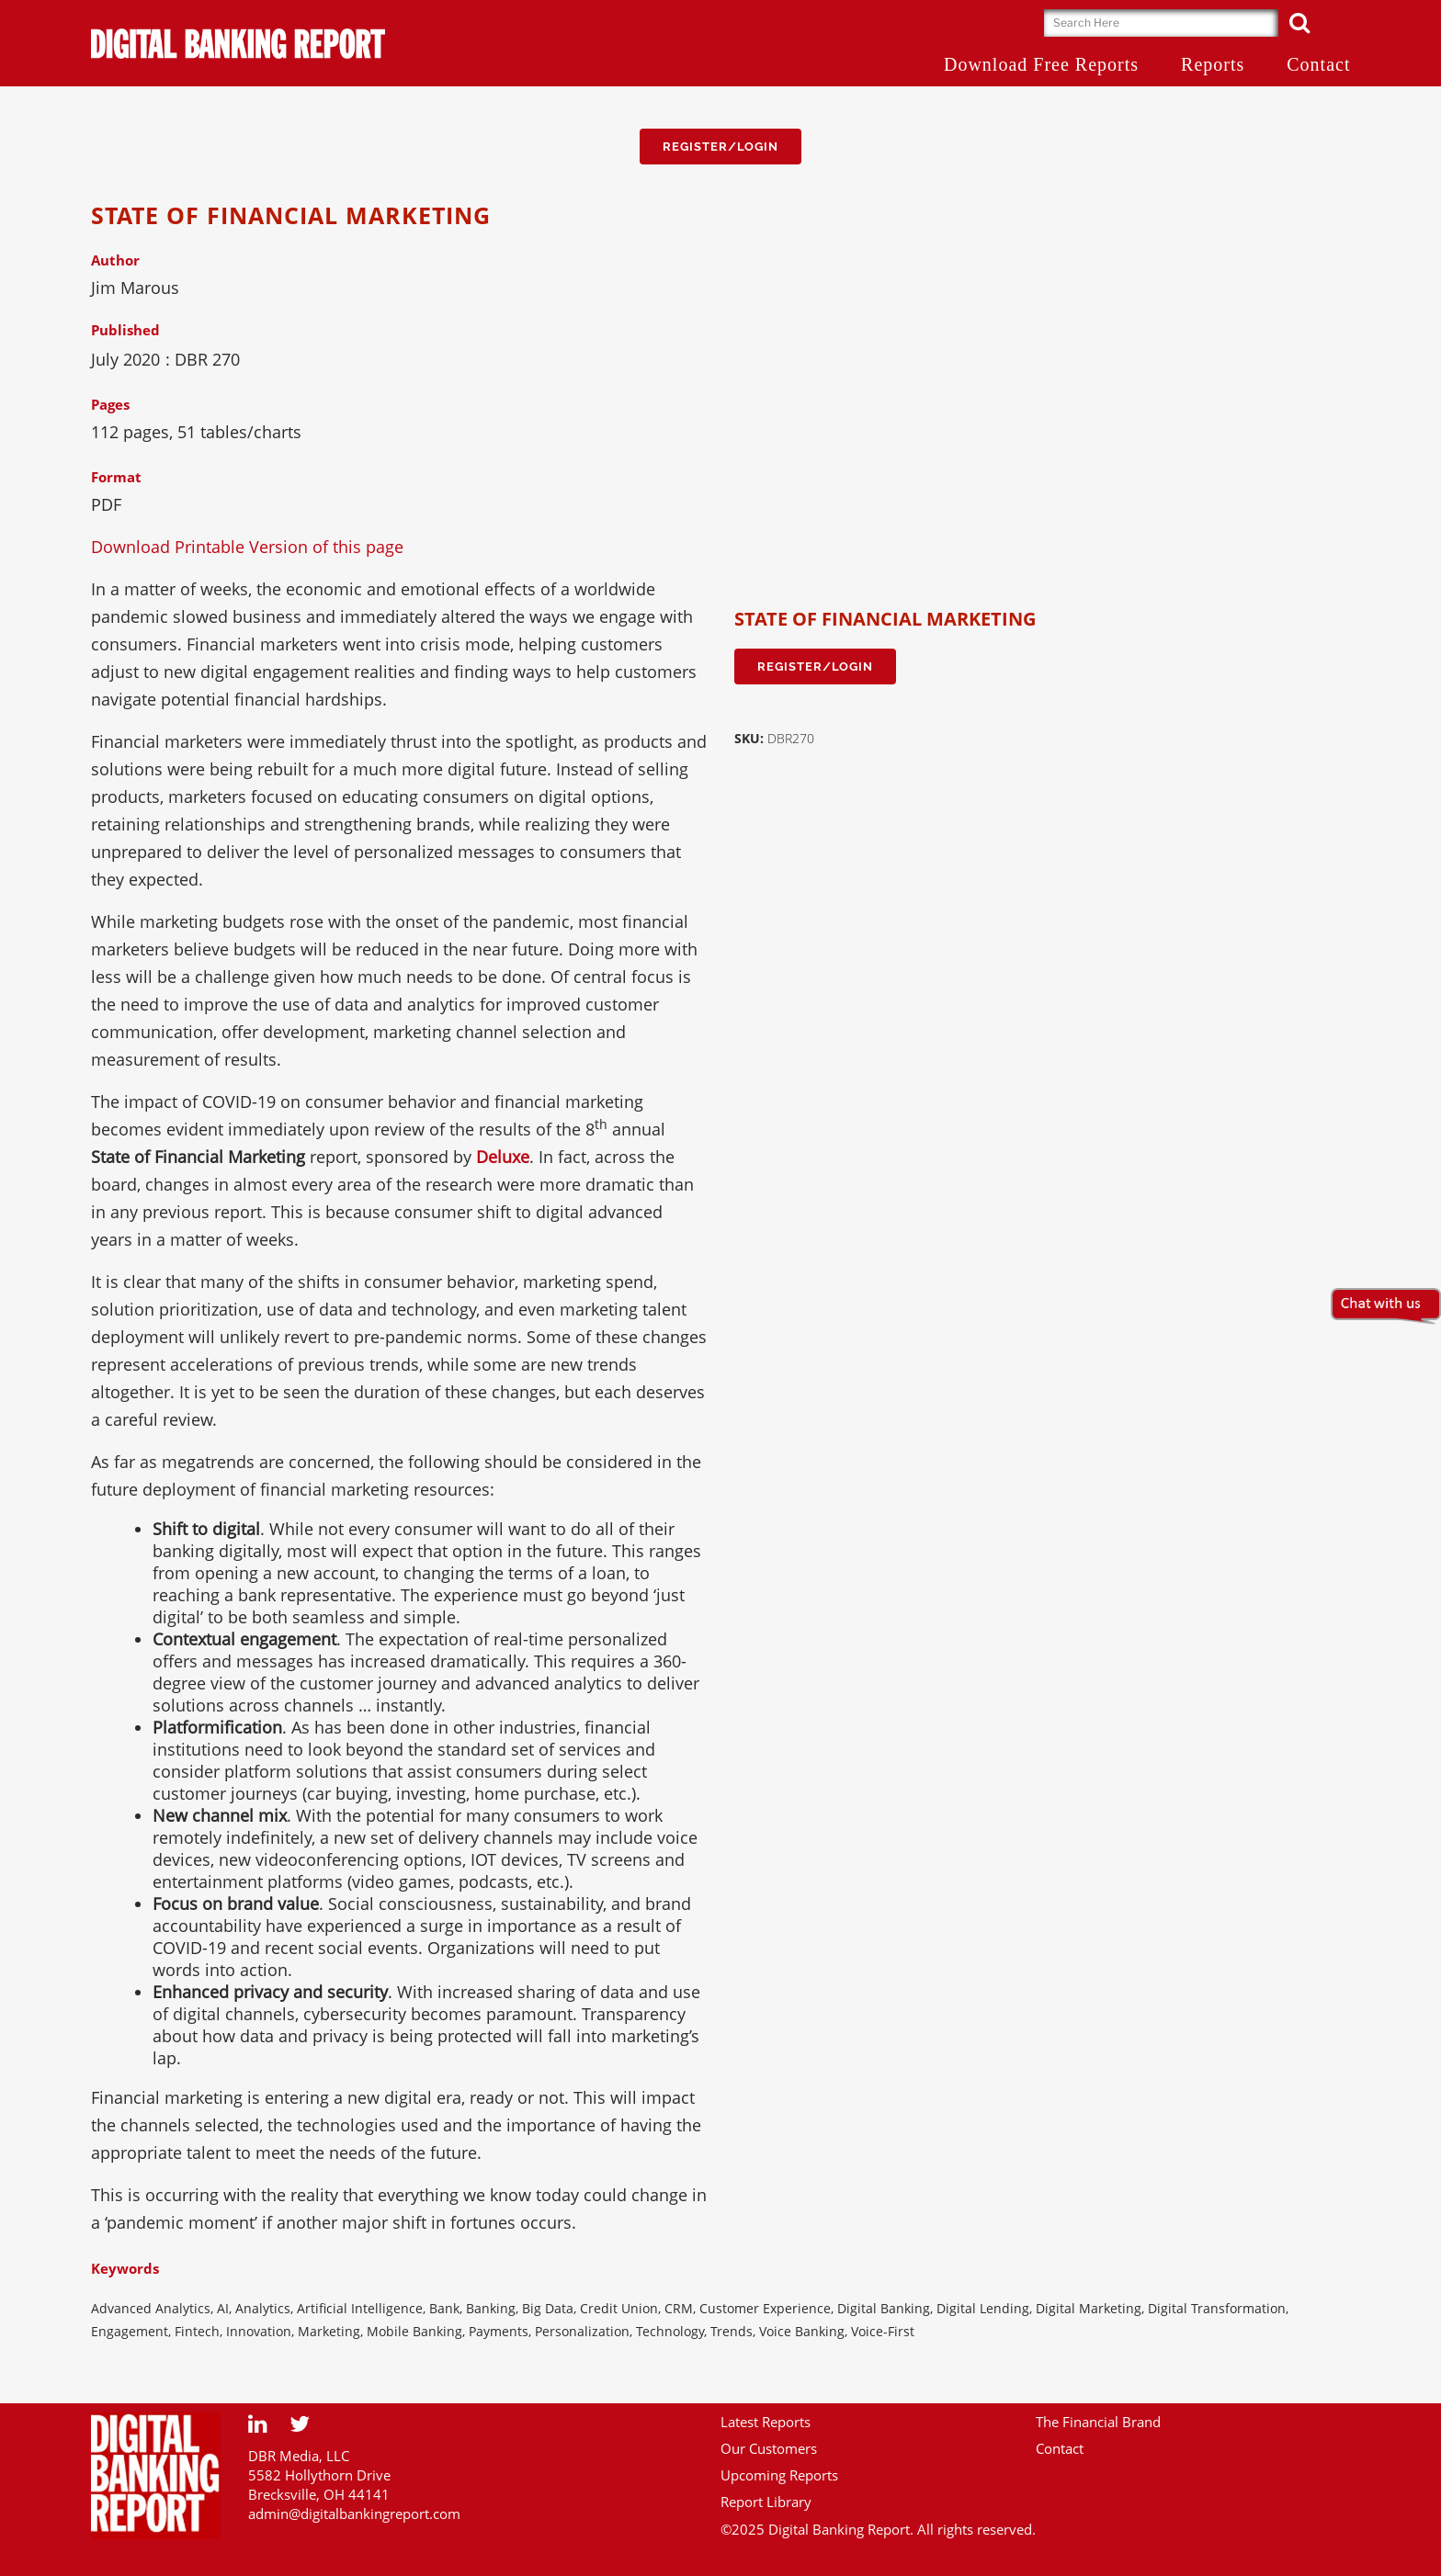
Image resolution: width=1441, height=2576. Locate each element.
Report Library (765, 2501)
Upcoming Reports (779, 2475)
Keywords (125, 2268)
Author (115, 260)
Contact (1060, 2448)
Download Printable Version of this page (247, 547)
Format (116, 477)
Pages (110, 404)
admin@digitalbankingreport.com (354, 2513)
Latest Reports (765, 2421)
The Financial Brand (1098, 2421)
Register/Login (720, 146)
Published (125, 330)
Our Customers (768, 2448)
